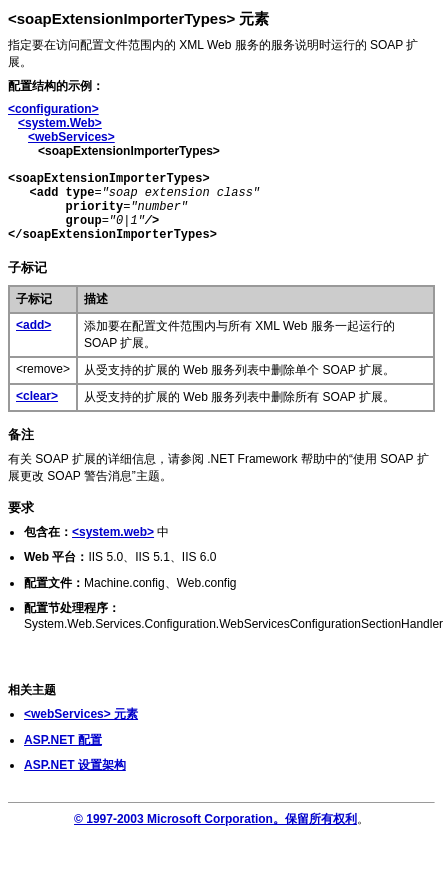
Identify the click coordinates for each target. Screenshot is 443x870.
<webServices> (71, 137)
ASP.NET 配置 (63, 740)
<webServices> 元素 (81, 714)
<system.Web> (60, 123)
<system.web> (113, 532)
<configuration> (53, 109)
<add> (33, 325)
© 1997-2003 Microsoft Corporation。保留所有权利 (215, 819)
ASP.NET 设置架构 (75, 765)
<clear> (37, 396)
